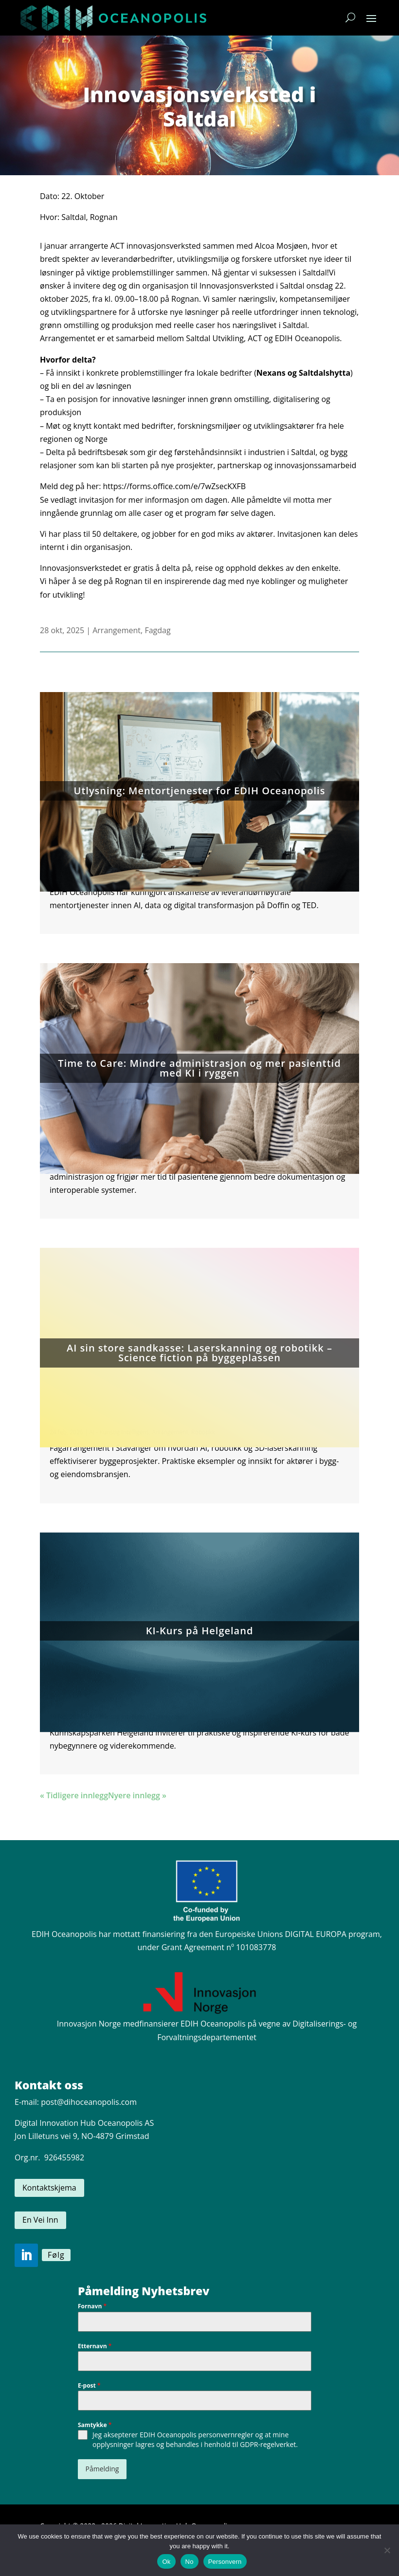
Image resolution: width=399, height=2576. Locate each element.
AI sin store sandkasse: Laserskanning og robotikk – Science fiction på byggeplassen (199, 1352)
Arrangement (116, 630)
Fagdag (157, 630)
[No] (387, 2550)
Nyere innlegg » (137, 1795)
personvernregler (225, 2434)
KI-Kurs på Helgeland (200, 1630)
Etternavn (94, 2346)
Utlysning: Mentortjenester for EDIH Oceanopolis (200, 790)
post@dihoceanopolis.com (89, 2102)
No (189, 2561)
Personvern (225, 2561)
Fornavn (92, 2306)
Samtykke (94, 2425)
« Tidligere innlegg (74, 1795)
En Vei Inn (40, 2219)
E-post (89, 2385)
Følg (56, 2254)
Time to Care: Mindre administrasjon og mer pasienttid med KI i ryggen (199, 1068)
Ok (166, 2561)
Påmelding (102, 2468)
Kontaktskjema (49, 2187)
